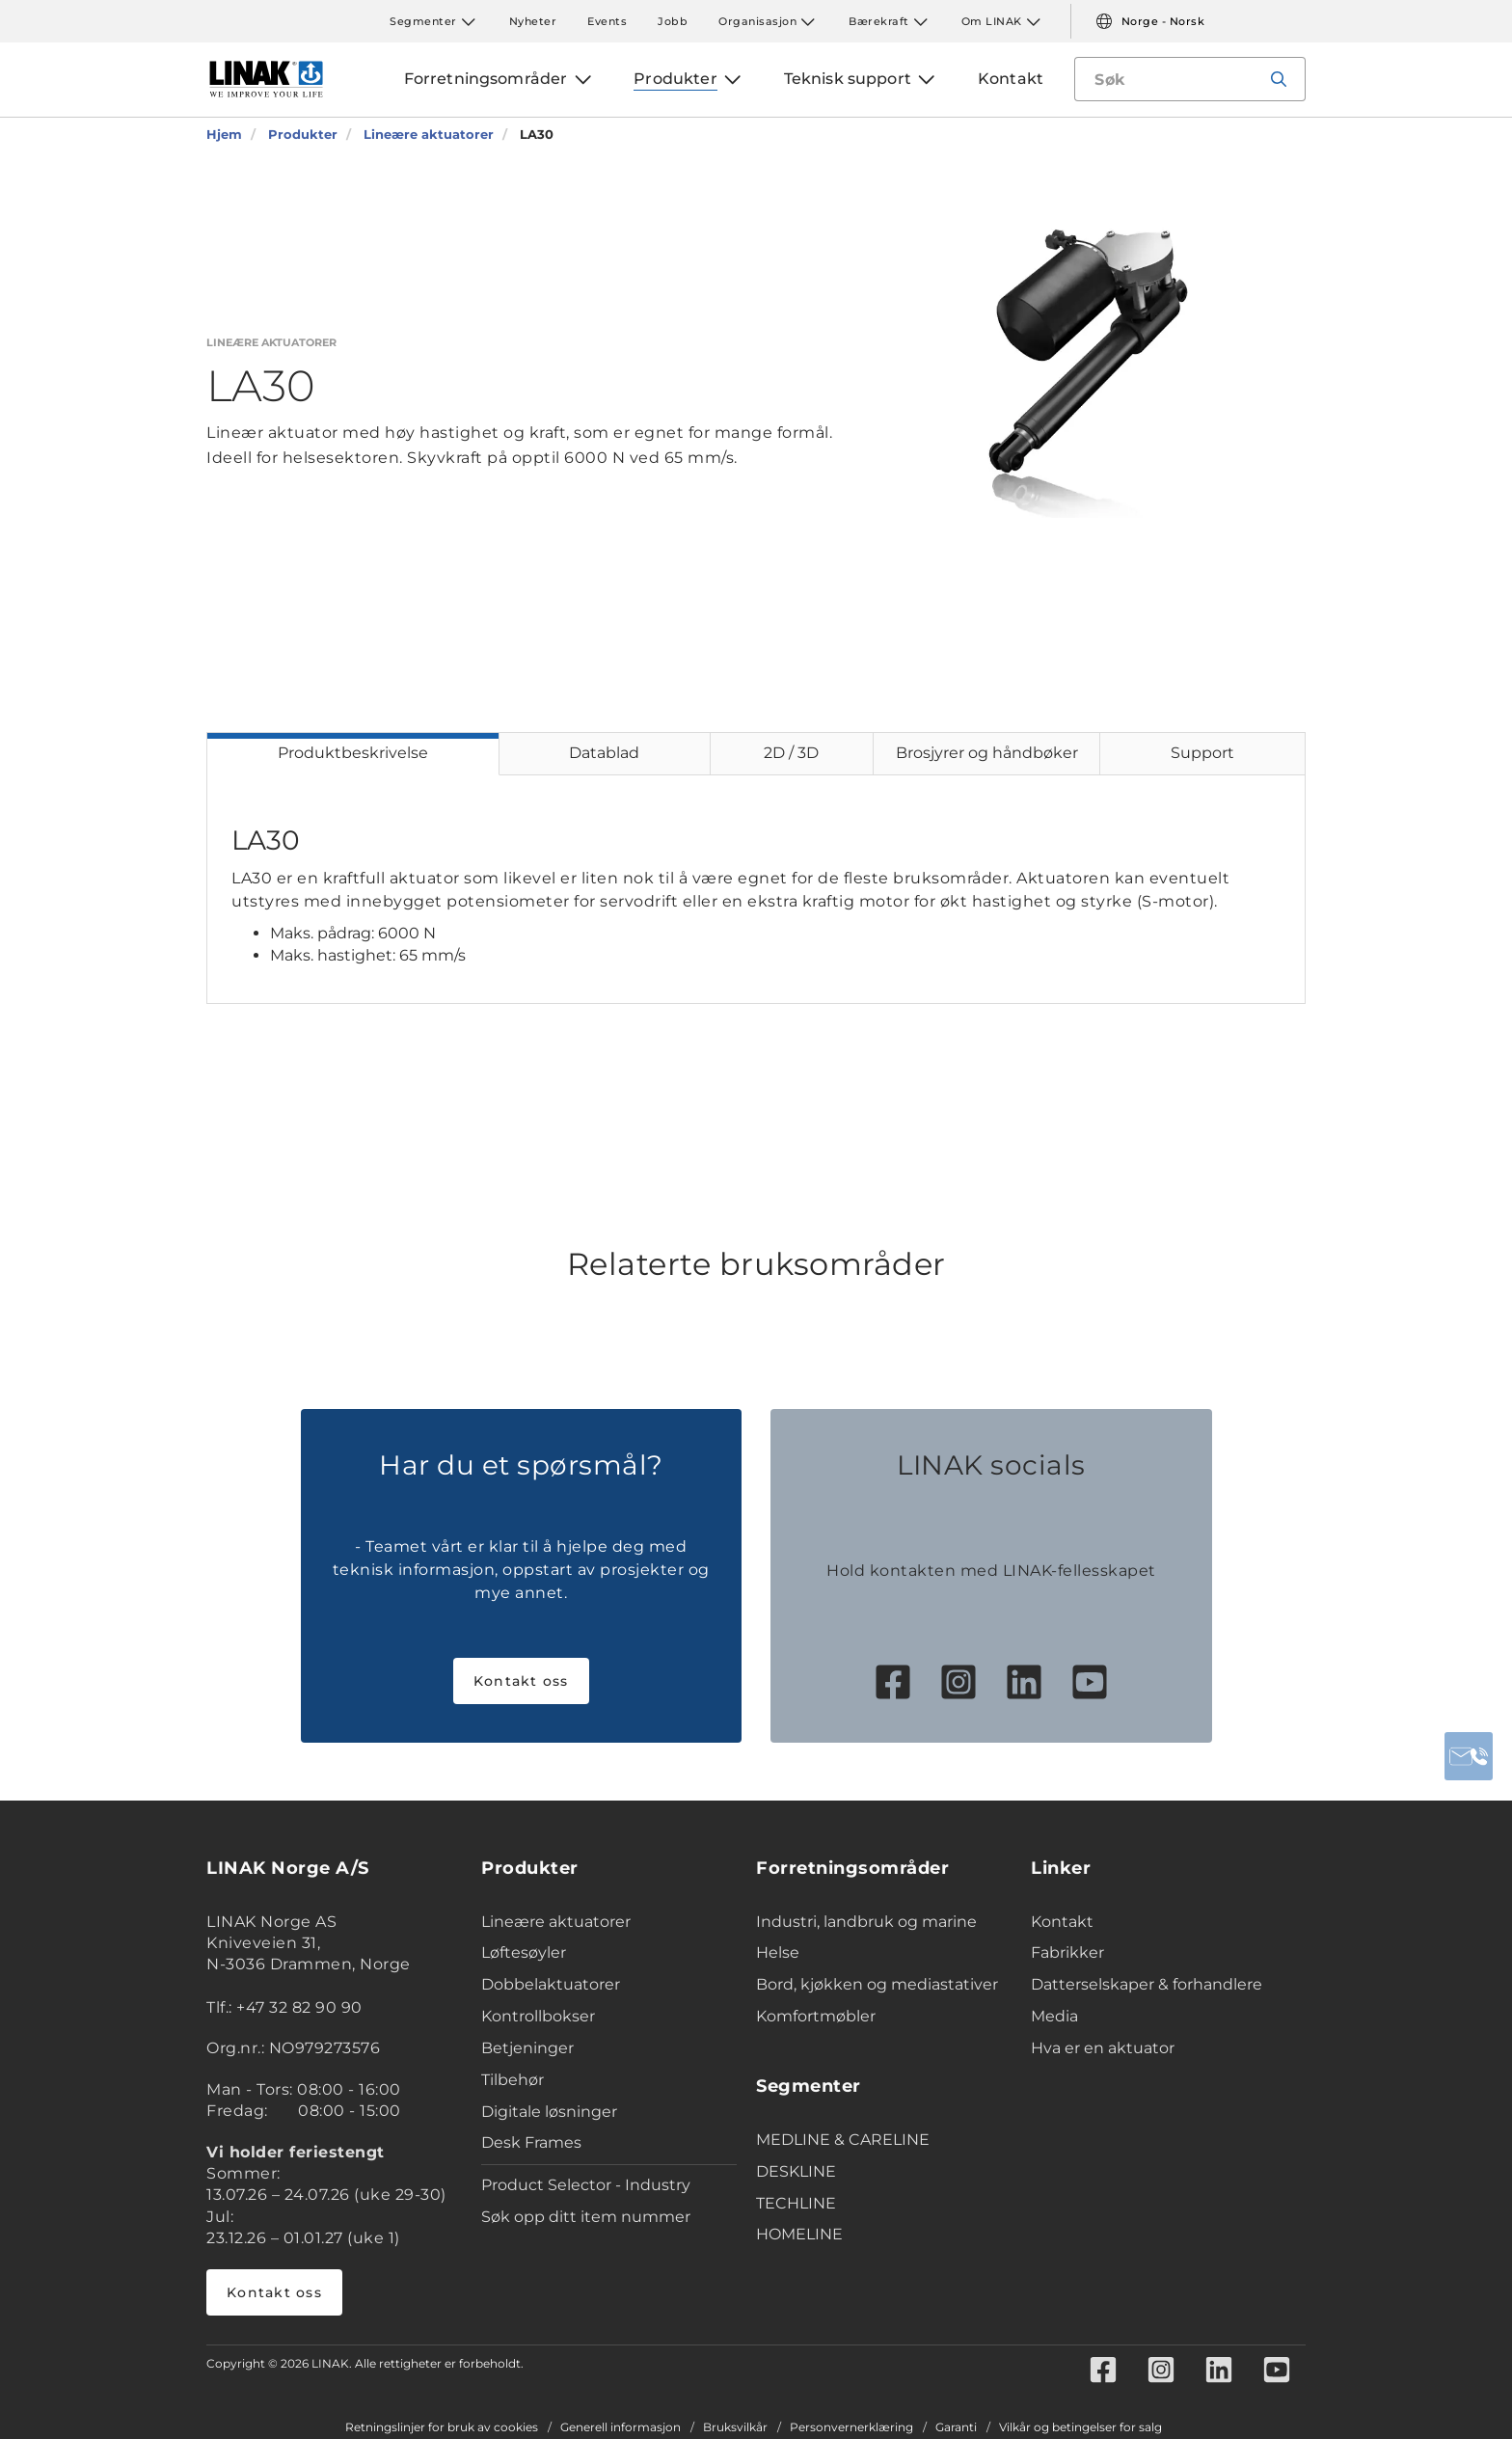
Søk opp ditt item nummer (585, 2217)
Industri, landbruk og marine (866, 1921)
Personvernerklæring (851, 2427)
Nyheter (533, 21)
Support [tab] (1202, 753)
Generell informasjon (620, 2427)
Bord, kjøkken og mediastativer (877, 1984)
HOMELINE (799, 2234)
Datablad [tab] (604, 753)
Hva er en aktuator (1102, 2048)
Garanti (956, 2427)
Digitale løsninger (549, 2111)
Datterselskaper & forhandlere (1146, 1984)
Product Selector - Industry (585, 2185)
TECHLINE (796, 2203)
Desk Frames (531, 2142)
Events (607, 21)
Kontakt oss (521, 1681)
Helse (777, 1952)
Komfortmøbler (816, 2016)
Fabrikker (1067, 1952)
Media (1054, 2016)
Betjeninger (527, 2048)
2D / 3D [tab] (791, 753)
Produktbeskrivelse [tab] (353, 753)
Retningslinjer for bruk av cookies (441, 2427)
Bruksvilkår (735, 2427)
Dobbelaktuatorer (550, 1984)
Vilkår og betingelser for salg (1080, 2427)
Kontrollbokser (538, 2016)
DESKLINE (796, 2171)
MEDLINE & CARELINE (843, 2139)
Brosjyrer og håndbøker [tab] (987, 753)
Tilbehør (512, 2080)
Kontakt (1062, 1921)
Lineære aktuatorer (556, 1921)
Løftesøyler (523, 1952)
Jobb (673, 21)
